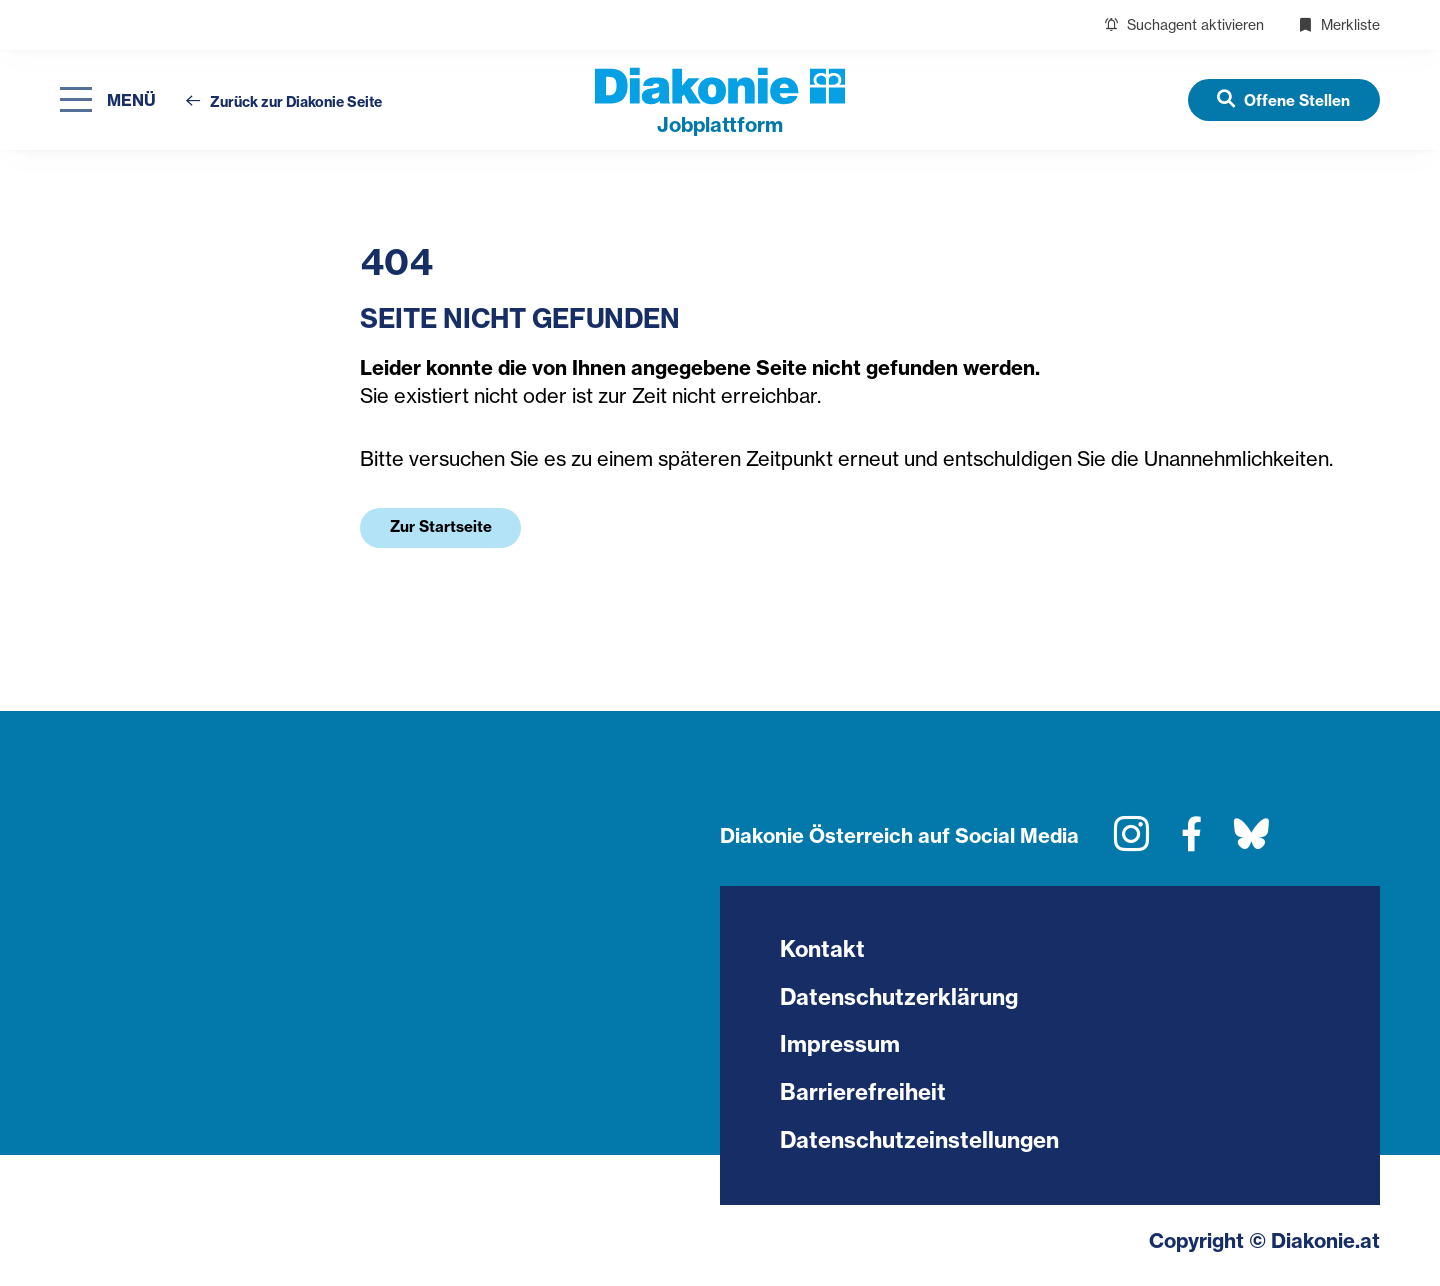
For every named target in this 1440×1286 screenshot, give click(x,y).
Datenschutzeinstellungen (919, 1142)
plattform (720, 124)
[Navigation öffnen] (108, 100)
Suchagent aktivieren (1184, 24)
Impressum (840, 1046)
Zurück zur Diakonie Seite (284, 102)
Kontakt (823, 950)
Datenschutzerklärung (899, 998)
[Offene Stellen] (1283, 99)
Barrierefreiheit (863, 1094)
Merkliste (1339, 24)
